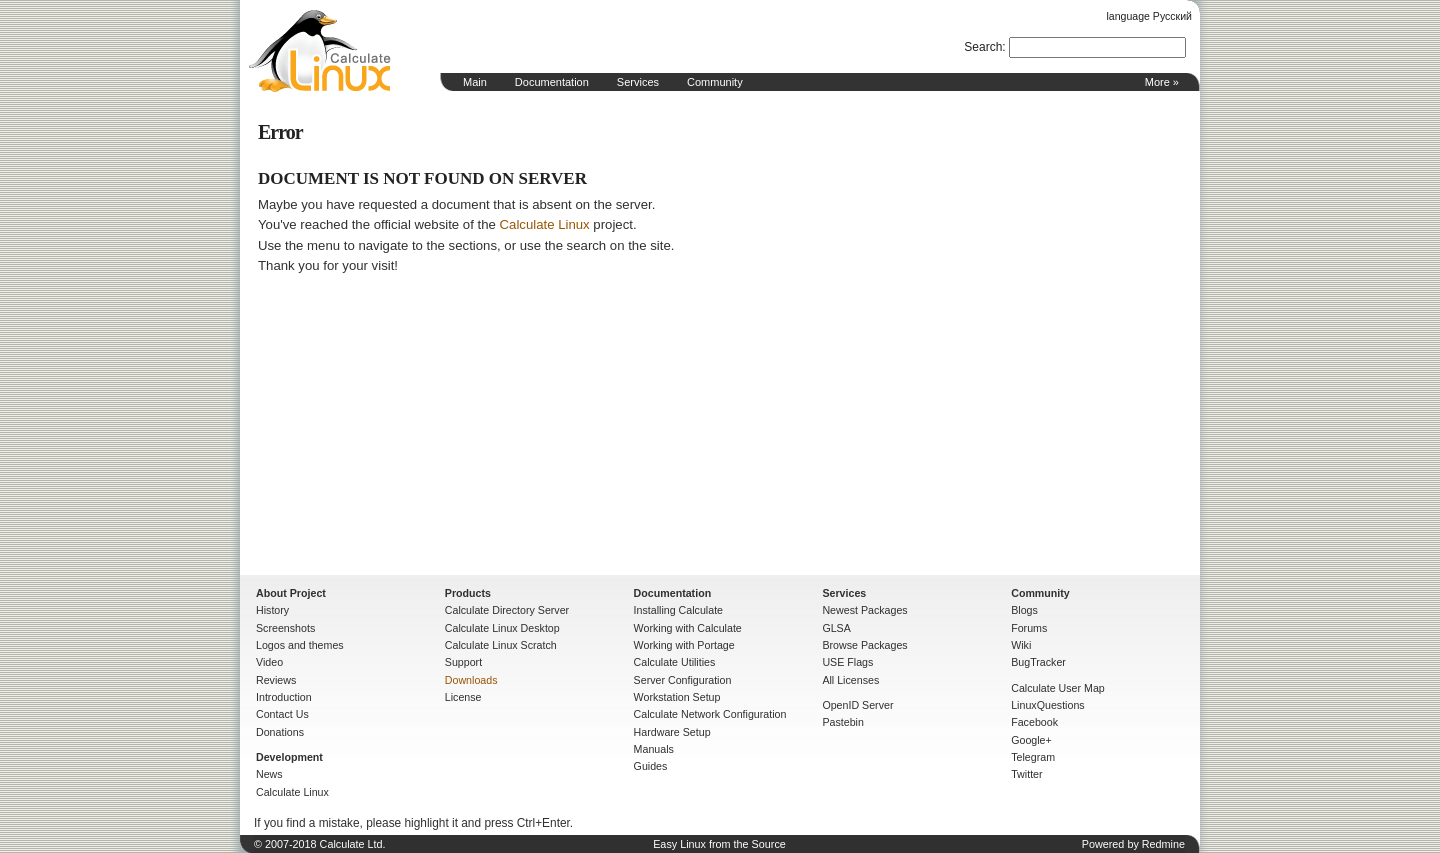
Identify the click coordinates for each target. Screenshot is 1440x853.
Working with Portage (684, 645)
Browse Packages (864, 645)
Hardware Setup (672, 732)
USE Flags (847, 662)
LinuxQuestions (1047, 705)
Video (269, 662)
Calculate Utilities (675, 662)
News (269, 774)
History (272, 610)
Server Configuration (683, 680)
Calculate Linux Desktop (502, 628)
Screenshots (285, 628)
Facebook (1034, 722)
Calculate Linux (545, 224)
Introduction (284, 697)
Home (320, 51)
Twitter (1026, 774)
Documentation (552, 82)
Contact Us (282, 714)
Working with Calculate (688, 628)
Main (475, 82)
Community (715, 82)
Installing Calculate (678, 610)
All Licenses (850, 680)
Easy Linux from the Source (719, 844)
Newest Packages (864, 610)
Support (463, 662)
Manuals (654, 749)
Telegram (1033, 757)
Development (289, 757)
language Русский (1149, 16)
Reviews (276, 680)
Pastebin (842, 722)
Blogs (1024, 610)
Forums (1029, 628)
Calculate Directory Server (507, 610)
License (463, 697)
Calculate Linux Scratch (501, 645)
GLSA (836, 628)
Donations (280, 732)
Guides (651, 766)
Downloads (471, 680)
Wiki (1021, 645)
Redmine (1163, 844)
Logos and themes (300, 645)
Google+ (1031, 740)
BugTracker (1038, 662)
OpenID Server (857, 705)
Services (638, 82)
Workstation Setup (677, 697)
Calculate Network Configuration (710, 714)
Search (983, 47)
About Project (291, 593)
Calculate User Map (1058, 688)
